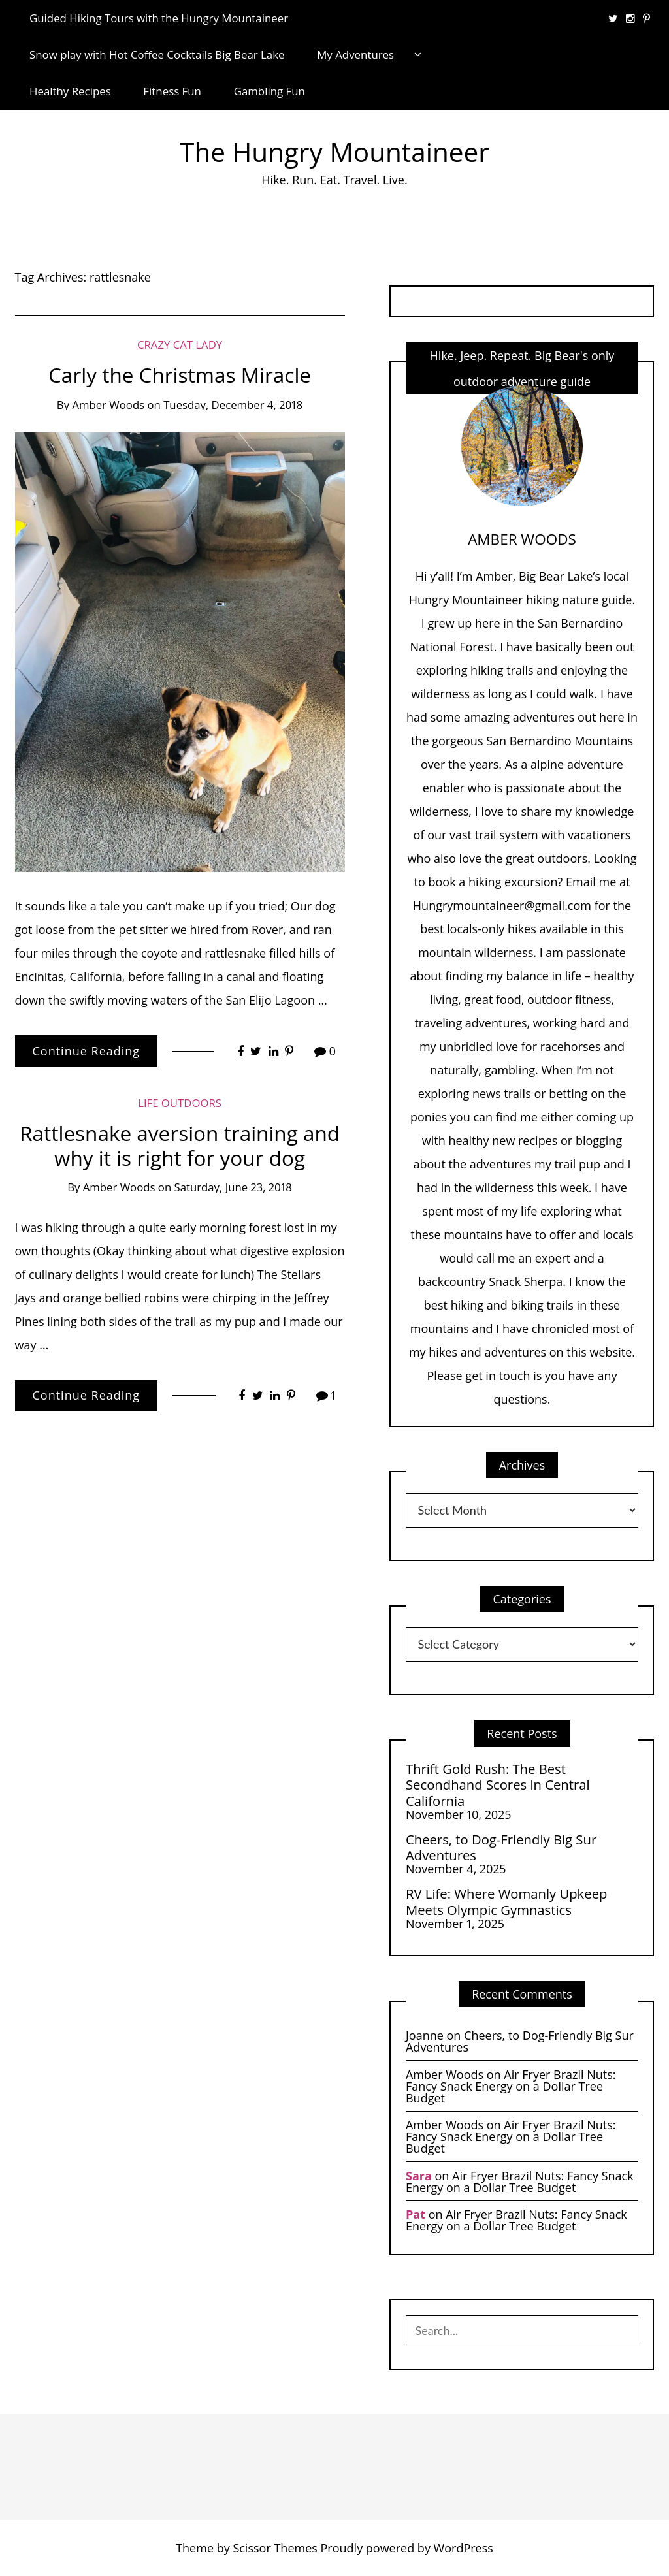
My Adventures (355, 54)
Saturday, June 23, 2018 (233, 1187)
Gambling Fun (269, 91)
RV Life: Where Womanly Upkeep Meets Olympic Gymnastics (506, 1902)
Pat (415, 2214)
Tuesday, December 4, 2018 (232, 404)
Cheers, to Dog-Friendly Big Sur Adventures (501, 1847)
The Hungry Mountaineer (334, 152)
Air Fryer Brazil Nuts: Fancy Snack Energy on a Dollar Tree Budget (511, 2086)
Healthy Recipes (70, 91)
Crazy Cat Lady (179, 344)
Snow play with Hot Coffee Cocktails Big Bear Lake (157, 54)
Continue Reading (86, 1051)
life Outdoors (179, 1102)
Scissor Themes (275, 2548)
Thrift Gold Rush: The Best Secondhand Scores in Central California (498, 1785)
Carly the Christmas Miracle (179, 375)
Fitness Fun (172, 91)
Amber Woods (108, 404)
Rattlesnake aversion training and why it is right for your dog (180, 1145)
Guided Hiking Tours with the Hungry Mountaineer (158, 17)
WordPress (463, 2548)
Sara (419, 2175)
